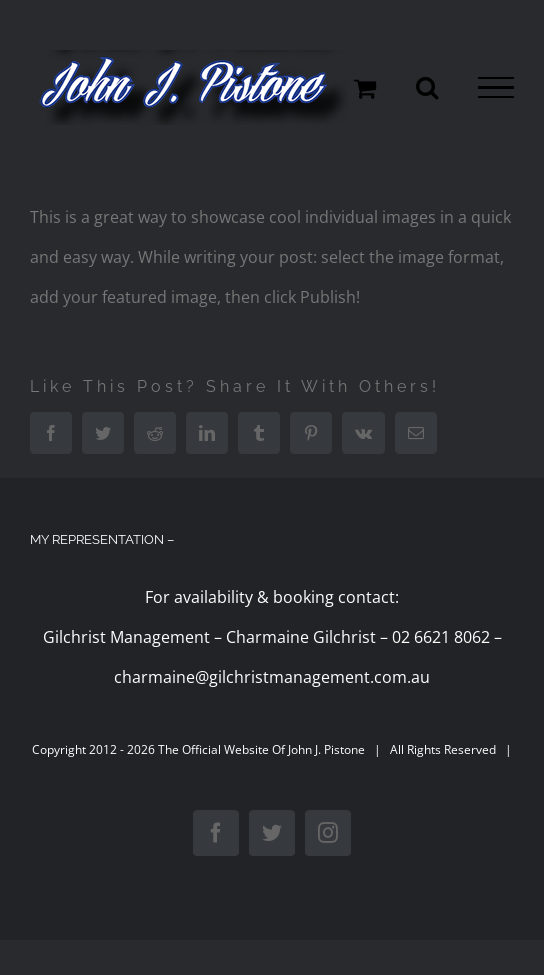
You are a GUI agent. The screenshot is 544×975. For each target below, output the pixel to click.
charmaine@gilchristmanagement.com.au (272, 677)
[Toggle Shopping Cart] (365, 88)
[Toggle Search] (427, 87)
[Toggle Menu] (496, 88)
